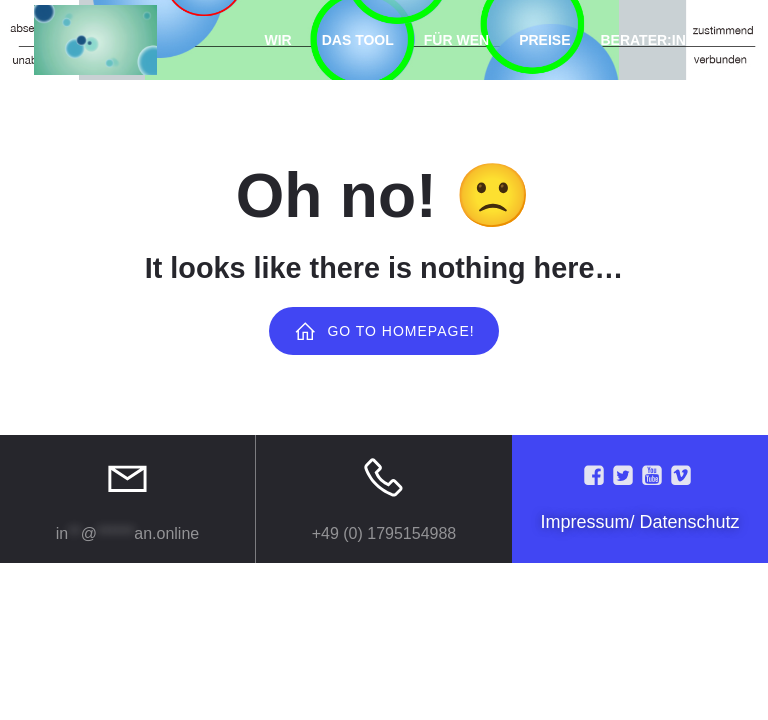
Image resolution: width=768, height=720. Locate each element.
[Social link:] (596, 475)
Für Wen (456, 40)
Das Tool (358, 40)
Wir (278, 40)
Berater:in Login (667, 40)
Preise (544, 40)
